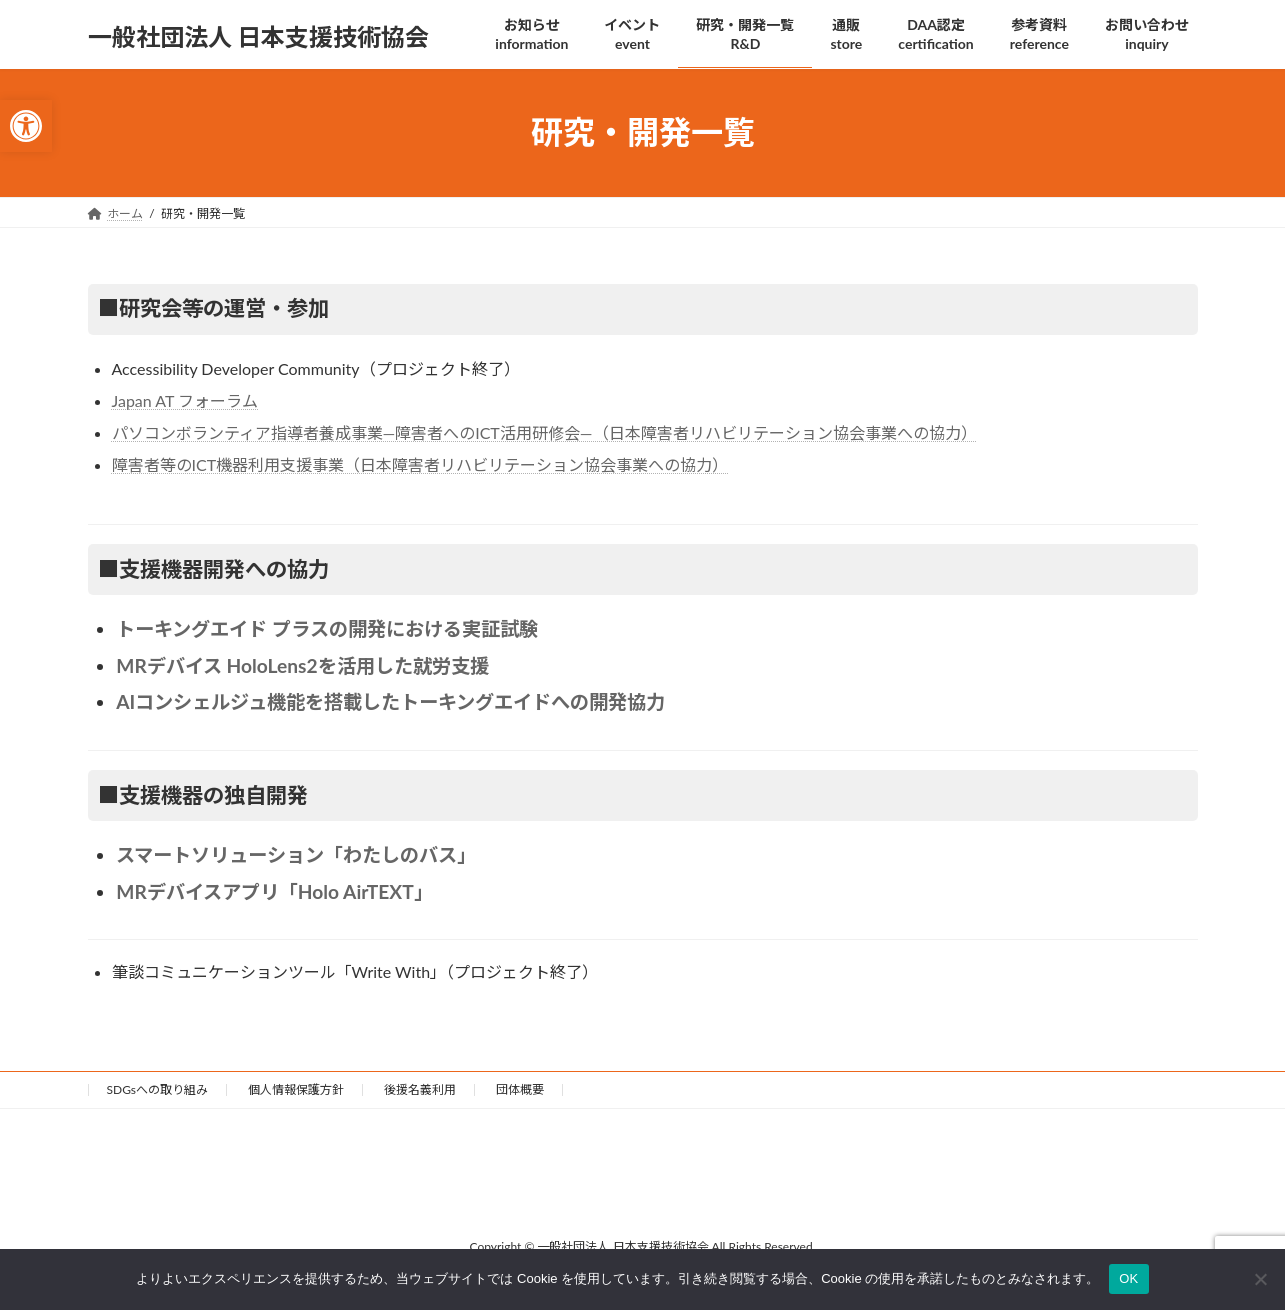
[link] (26, 126)
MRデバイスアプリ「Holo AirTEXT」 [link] (274, 891)
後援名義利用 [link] (420, 1089)
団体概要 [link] (520, 1089)
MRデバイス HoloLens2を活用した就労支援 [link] (302, 665)
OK (1128, 1278)
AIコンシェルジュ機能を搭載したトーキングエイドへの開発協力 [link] (390, 701)
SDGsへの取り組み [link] (158, 1089)
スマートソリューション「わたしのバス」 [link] (296, 854)
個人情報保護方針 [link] (296, 1089)
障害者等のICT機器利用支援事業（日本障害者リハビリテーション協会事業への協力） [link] (420, 464)
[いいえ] (1260, 1279)
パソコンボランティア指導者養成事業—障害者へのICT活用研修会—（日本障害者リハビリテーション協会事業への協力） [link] (544, 432)
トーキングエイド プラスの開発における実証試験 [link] (327, 628)
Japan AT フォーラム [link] (185, 400)
